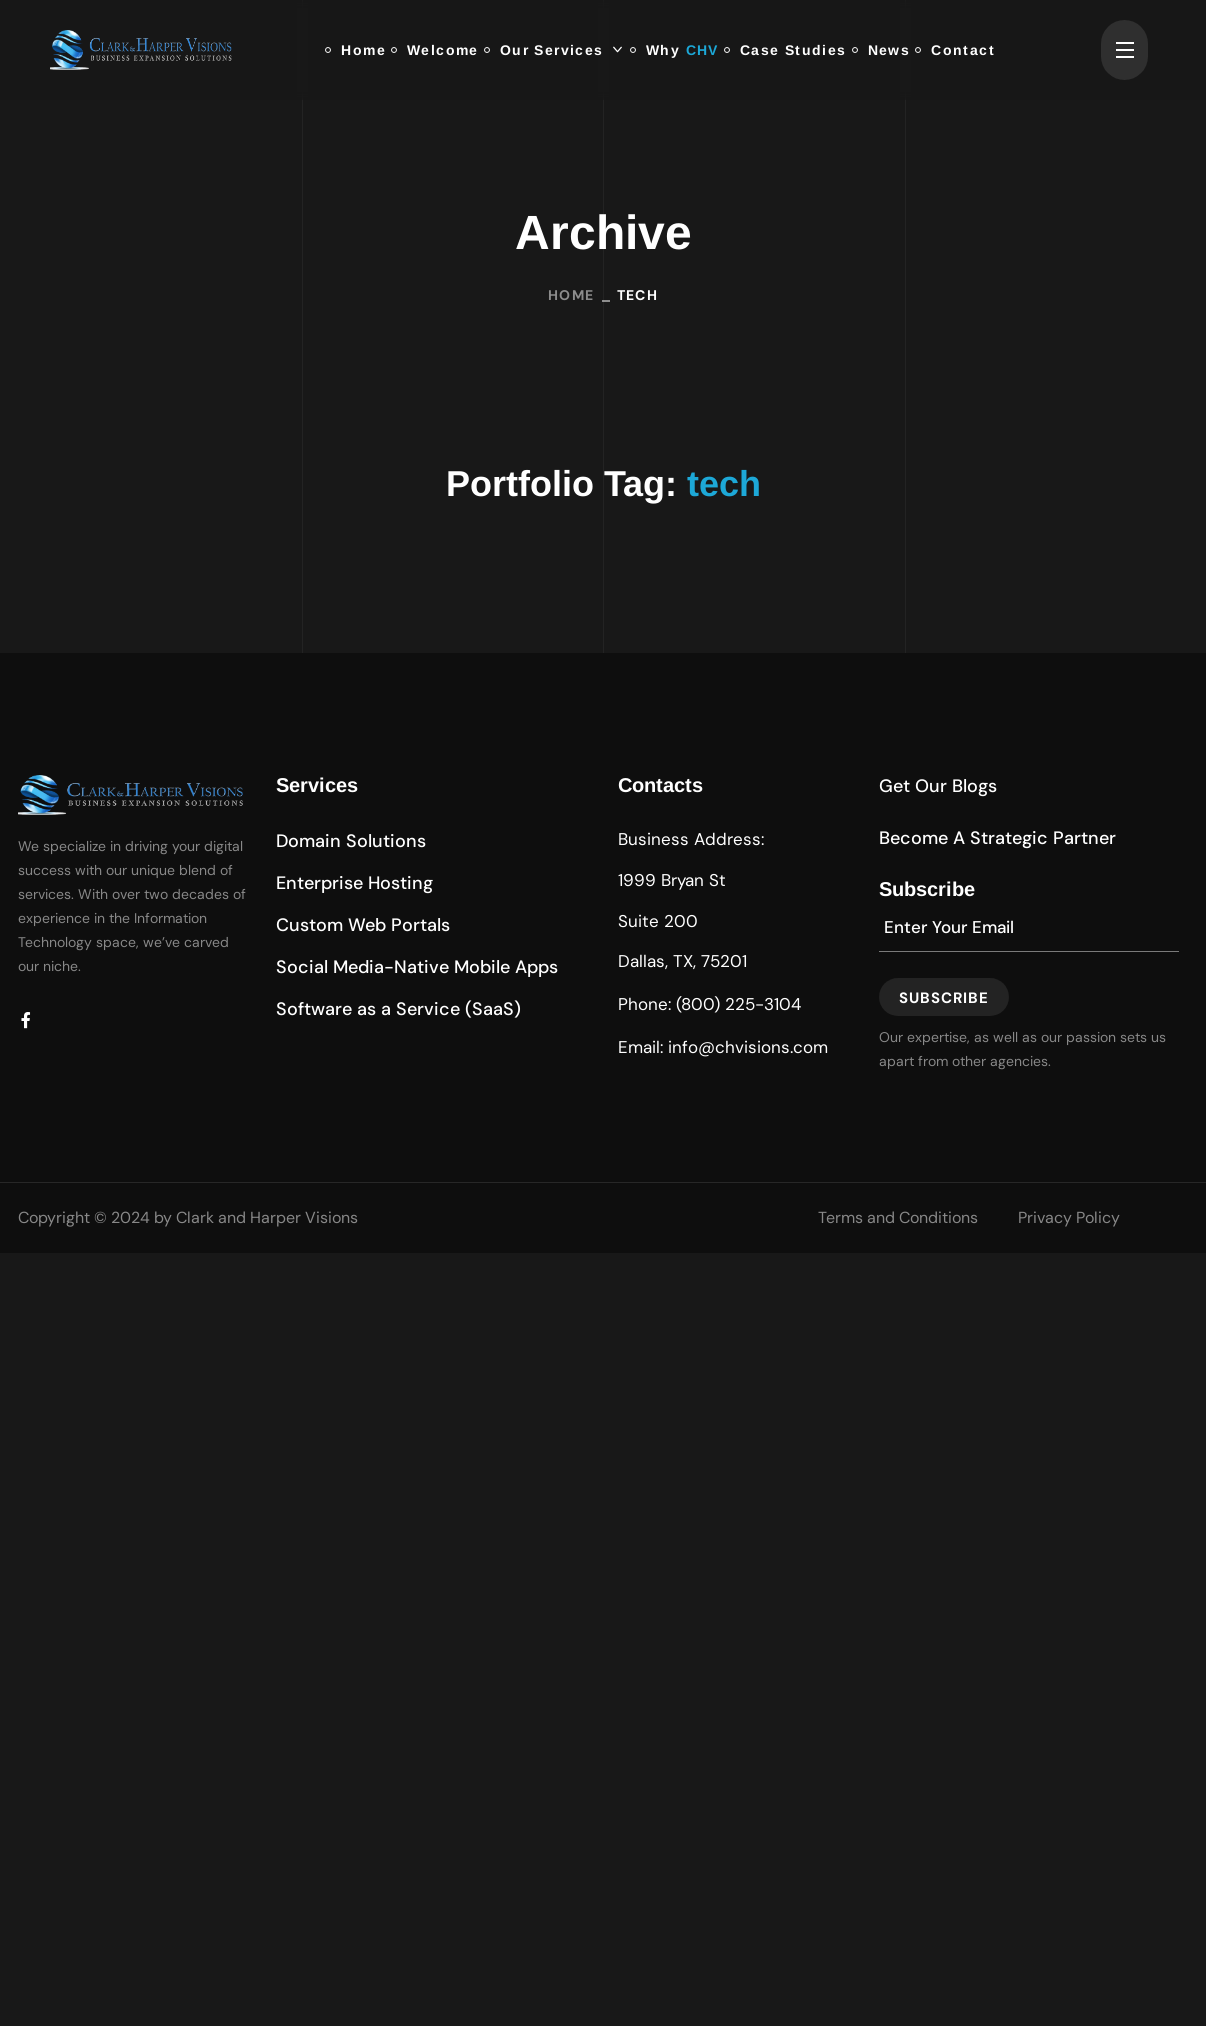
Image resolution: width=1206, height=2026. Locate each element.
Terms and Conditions (898, 1217)
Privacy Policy (1069, 1217)
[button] (351, 841)
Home (571, 294)
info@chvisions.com (748, 1047)
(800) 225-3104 (738, 1004)
